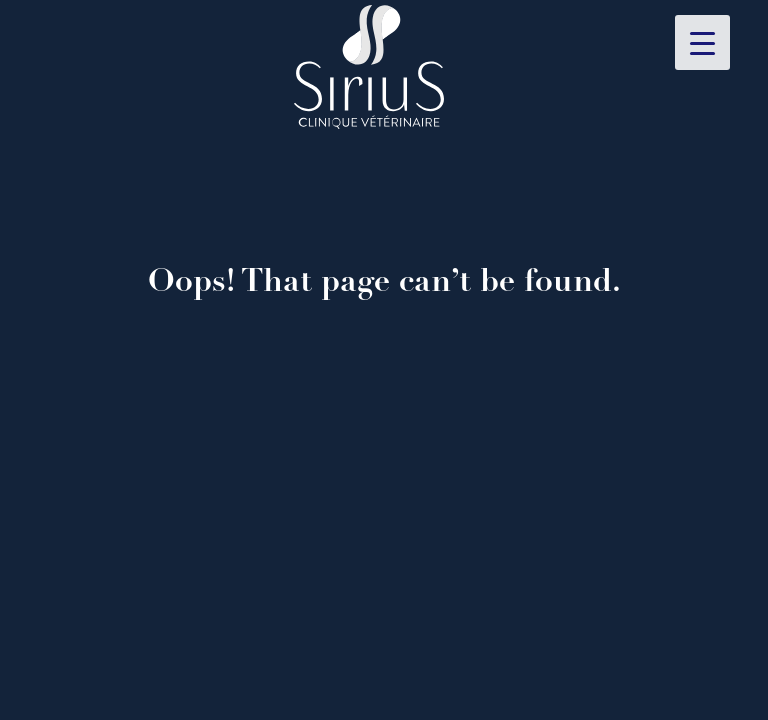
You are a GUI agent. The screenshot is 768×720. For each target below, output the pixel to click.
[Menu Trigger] (702, 42)
